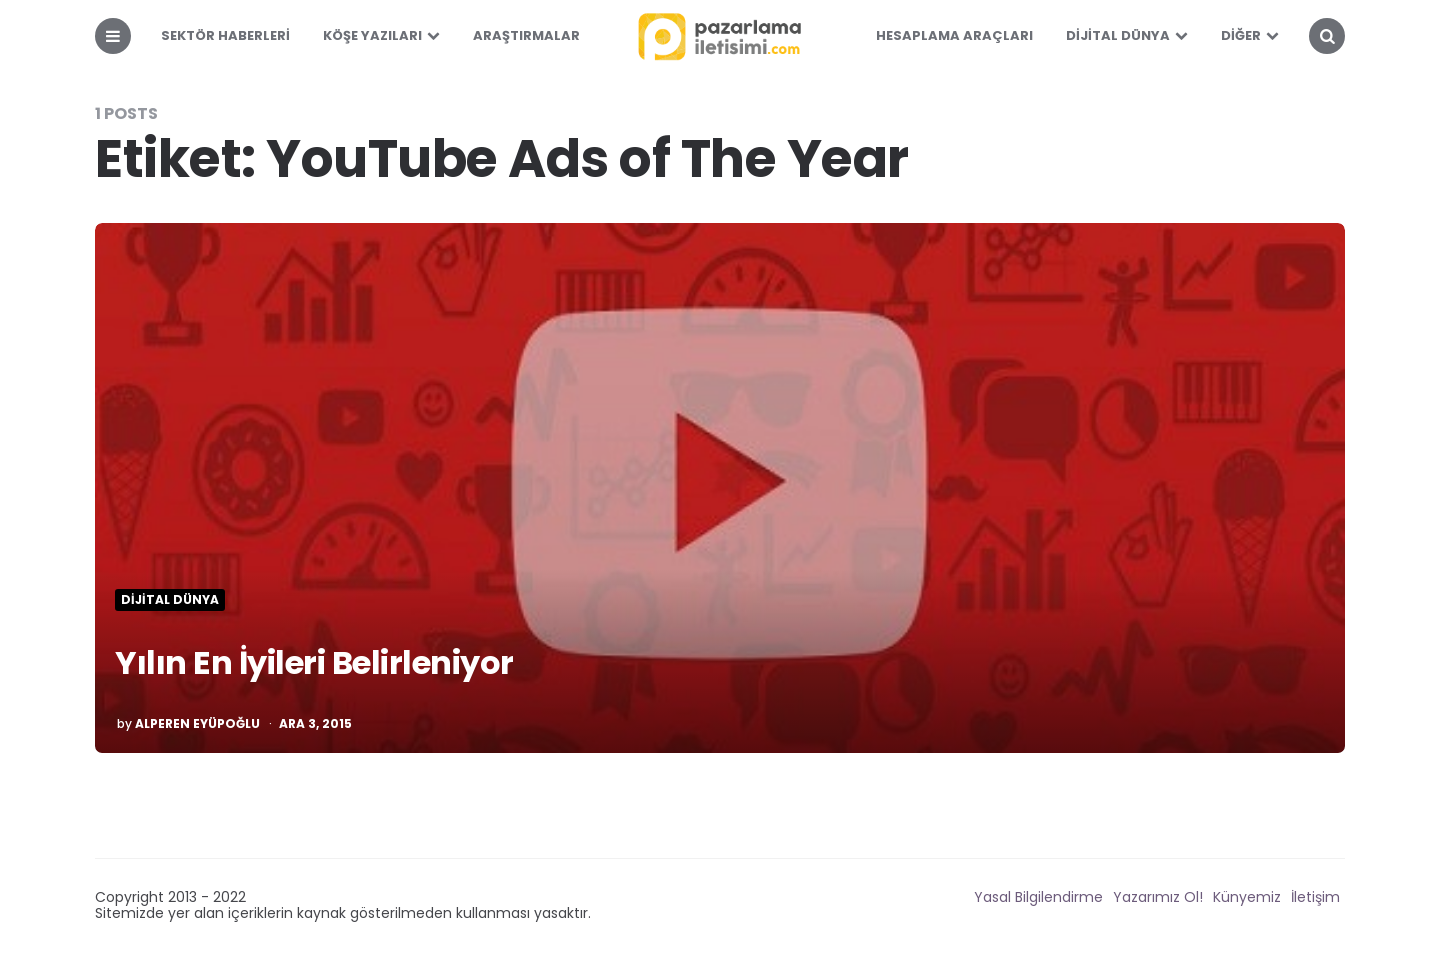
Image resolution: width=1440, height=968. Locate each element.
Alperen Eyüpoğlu (197, 724)
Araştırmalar (526, 35)
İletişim (1315, 897)
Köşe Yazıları (372, 35)
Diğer (1241, 35)
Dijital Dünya (1118, 35)
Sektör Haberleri (225, 35)
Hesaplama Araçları (954, 35)
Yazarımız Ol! (1158, 897)
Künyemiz (1247, 897)
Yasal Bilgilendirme (1038, 897)
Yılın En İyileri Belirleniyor (314, 662)
